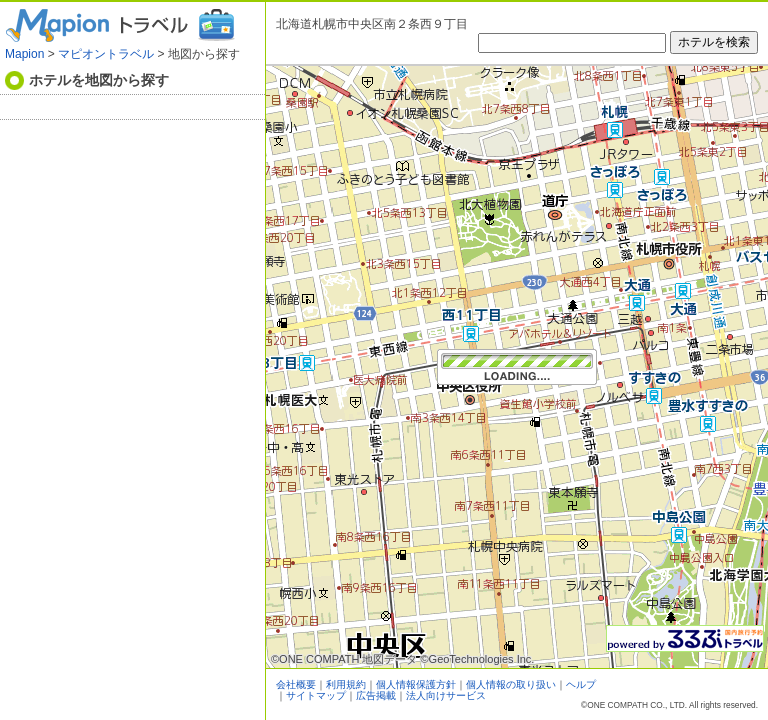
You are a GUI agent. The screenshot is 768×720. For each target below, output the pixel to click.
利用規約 (346, 684)
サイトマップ (316, 695)
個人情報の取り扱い (511, 684)
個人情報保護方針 (416, 684)
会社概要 (296, 684)
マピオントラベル (106, 54)
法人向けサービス (446, 695)
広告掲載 (376, 695)
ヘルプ (581, 684)
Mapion (24, 54)
